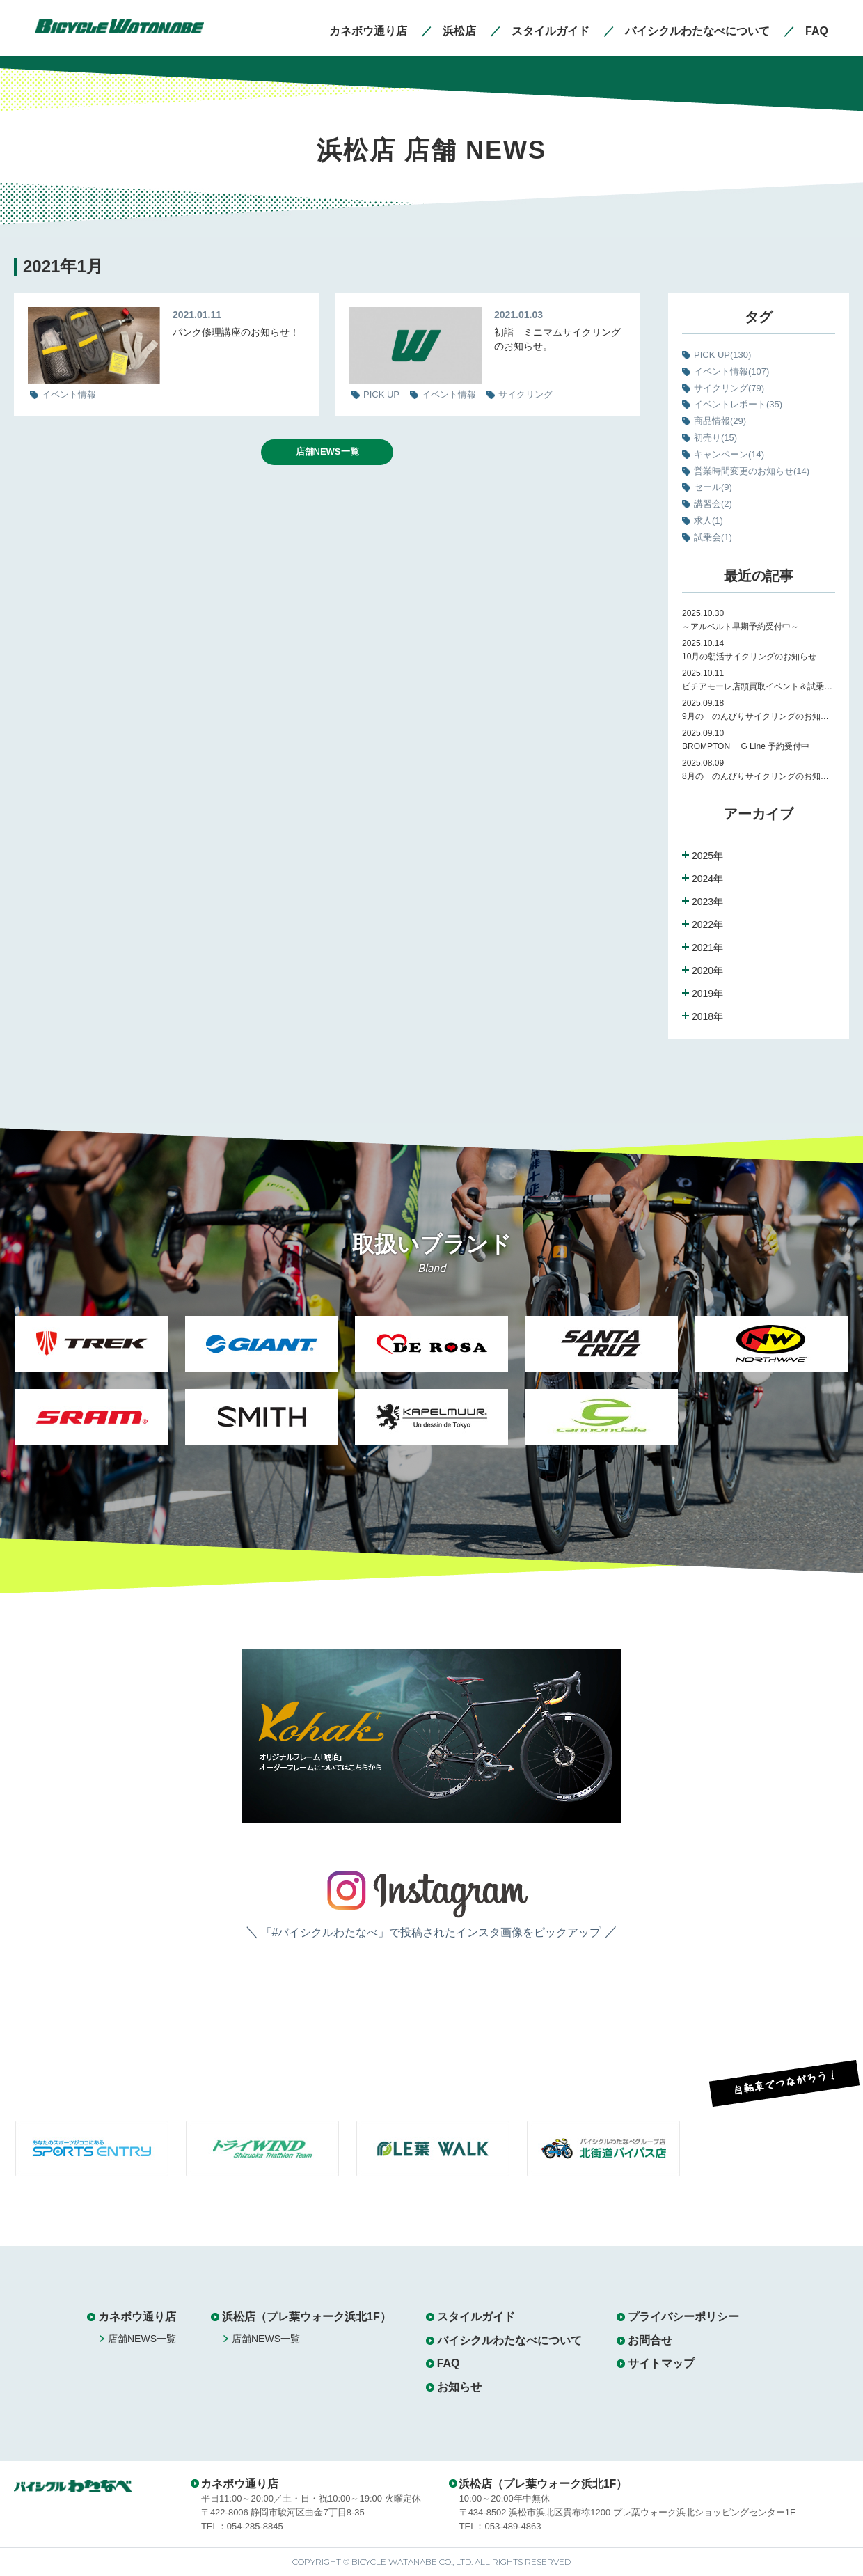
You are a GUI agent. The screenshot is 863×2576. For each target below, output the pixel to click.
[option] (92, 1389)
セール (713, 487)
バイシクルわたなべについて (509, 2340)
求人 (708, 520)
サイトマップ (661, 2363)
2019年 (707, 993)
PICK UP (722, 355)
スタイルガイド (476, 2317)
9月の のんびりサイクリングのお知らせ (758, 716)
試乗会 (713, 537)
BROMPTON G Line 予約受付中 (745, 746)
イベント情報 (731, 371)
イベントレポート (738, 404)
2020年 (707, 970)
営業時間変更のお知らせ (751, 471)
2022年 (707, 924)
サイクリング (729, 388)
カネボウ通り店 (137, 2317)
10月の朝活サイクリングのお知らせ (749, 656)
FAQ (448, 2363)
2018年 (707, 1016)
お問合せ (650, 2340)
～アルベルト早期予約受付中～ (740, 626)
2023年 (707, 901)
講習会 (713, 503)
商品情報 (720, 421)
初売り (715, 437)
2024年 (707, 878)
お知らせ (459, 2387)
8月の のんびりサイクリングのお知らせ (758, 776)
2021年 (707, 947)
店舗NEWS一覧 (327, 451)
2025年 (707, 855)
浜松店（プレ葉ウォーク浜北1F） (306, 2317)
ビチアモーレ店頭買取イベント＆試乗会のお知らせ (758, 686)
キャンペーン (729, 454)
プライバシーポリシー (683, 2317)
